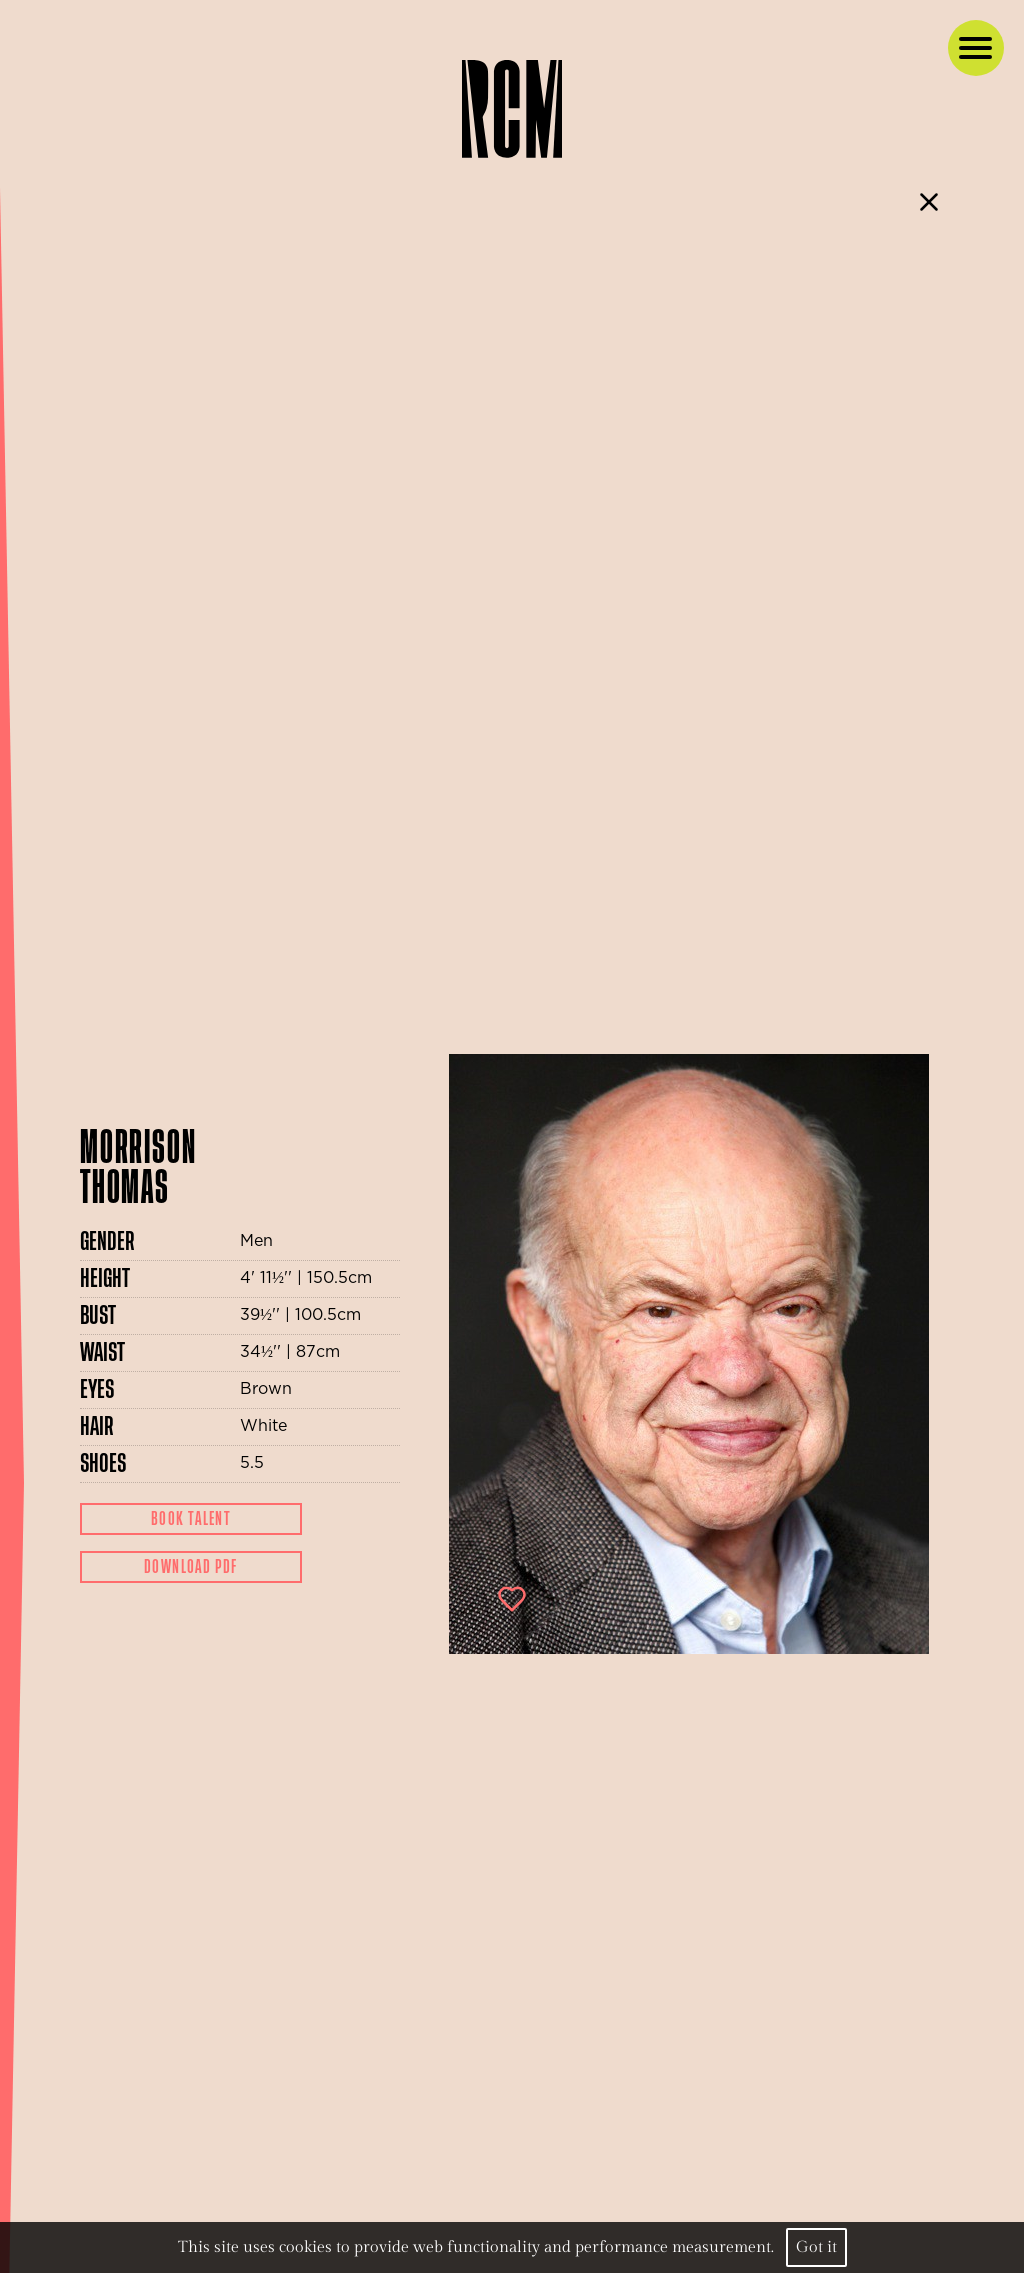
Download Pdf (191, 1567)
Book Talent (191, 1519)
